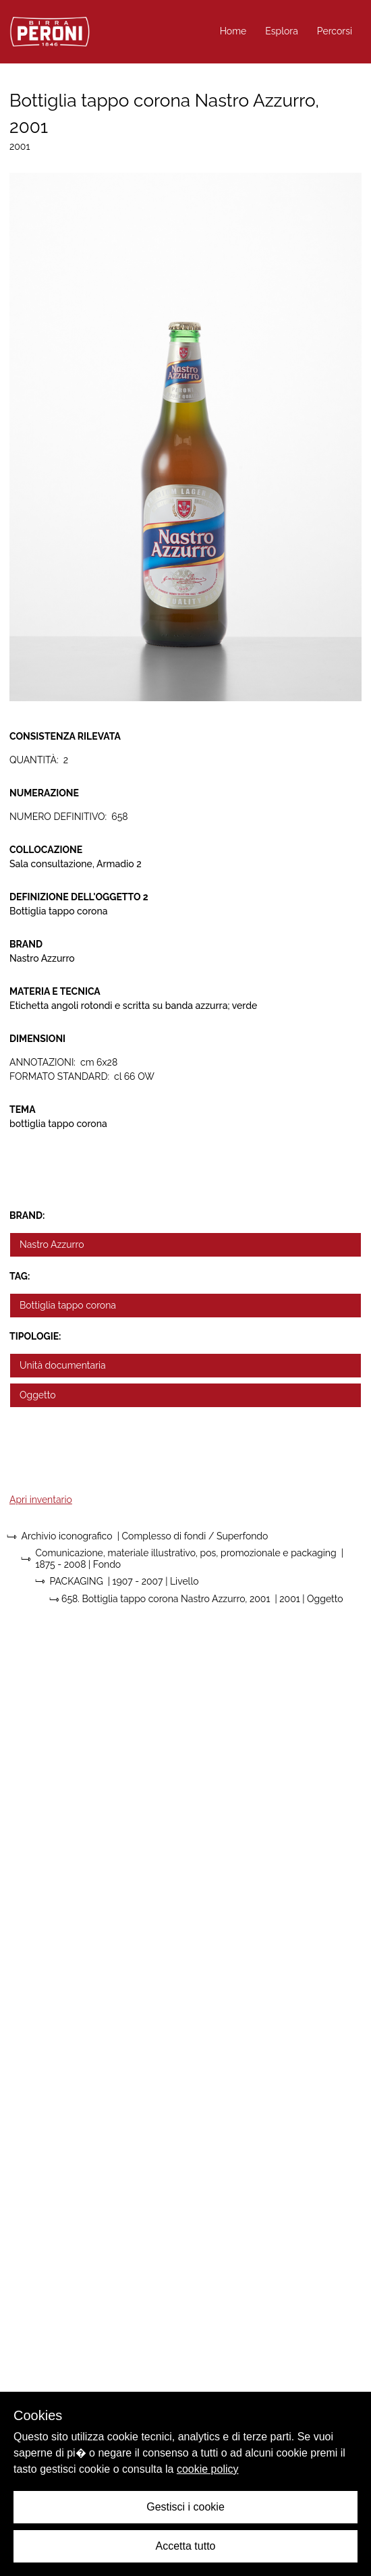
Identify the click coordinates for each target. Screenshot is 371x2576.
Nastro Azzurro (52, 1244)
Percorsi (334, 31)
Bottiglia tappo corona (68, 1305)
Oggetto (38, 1395)
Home (233, 31)
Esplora (281, 31)
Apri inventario (40, 1499)
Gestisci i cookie (185, 2507)
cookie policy (208, 2469)
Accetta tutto (186, 2546)
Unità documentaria (63, 1365)
